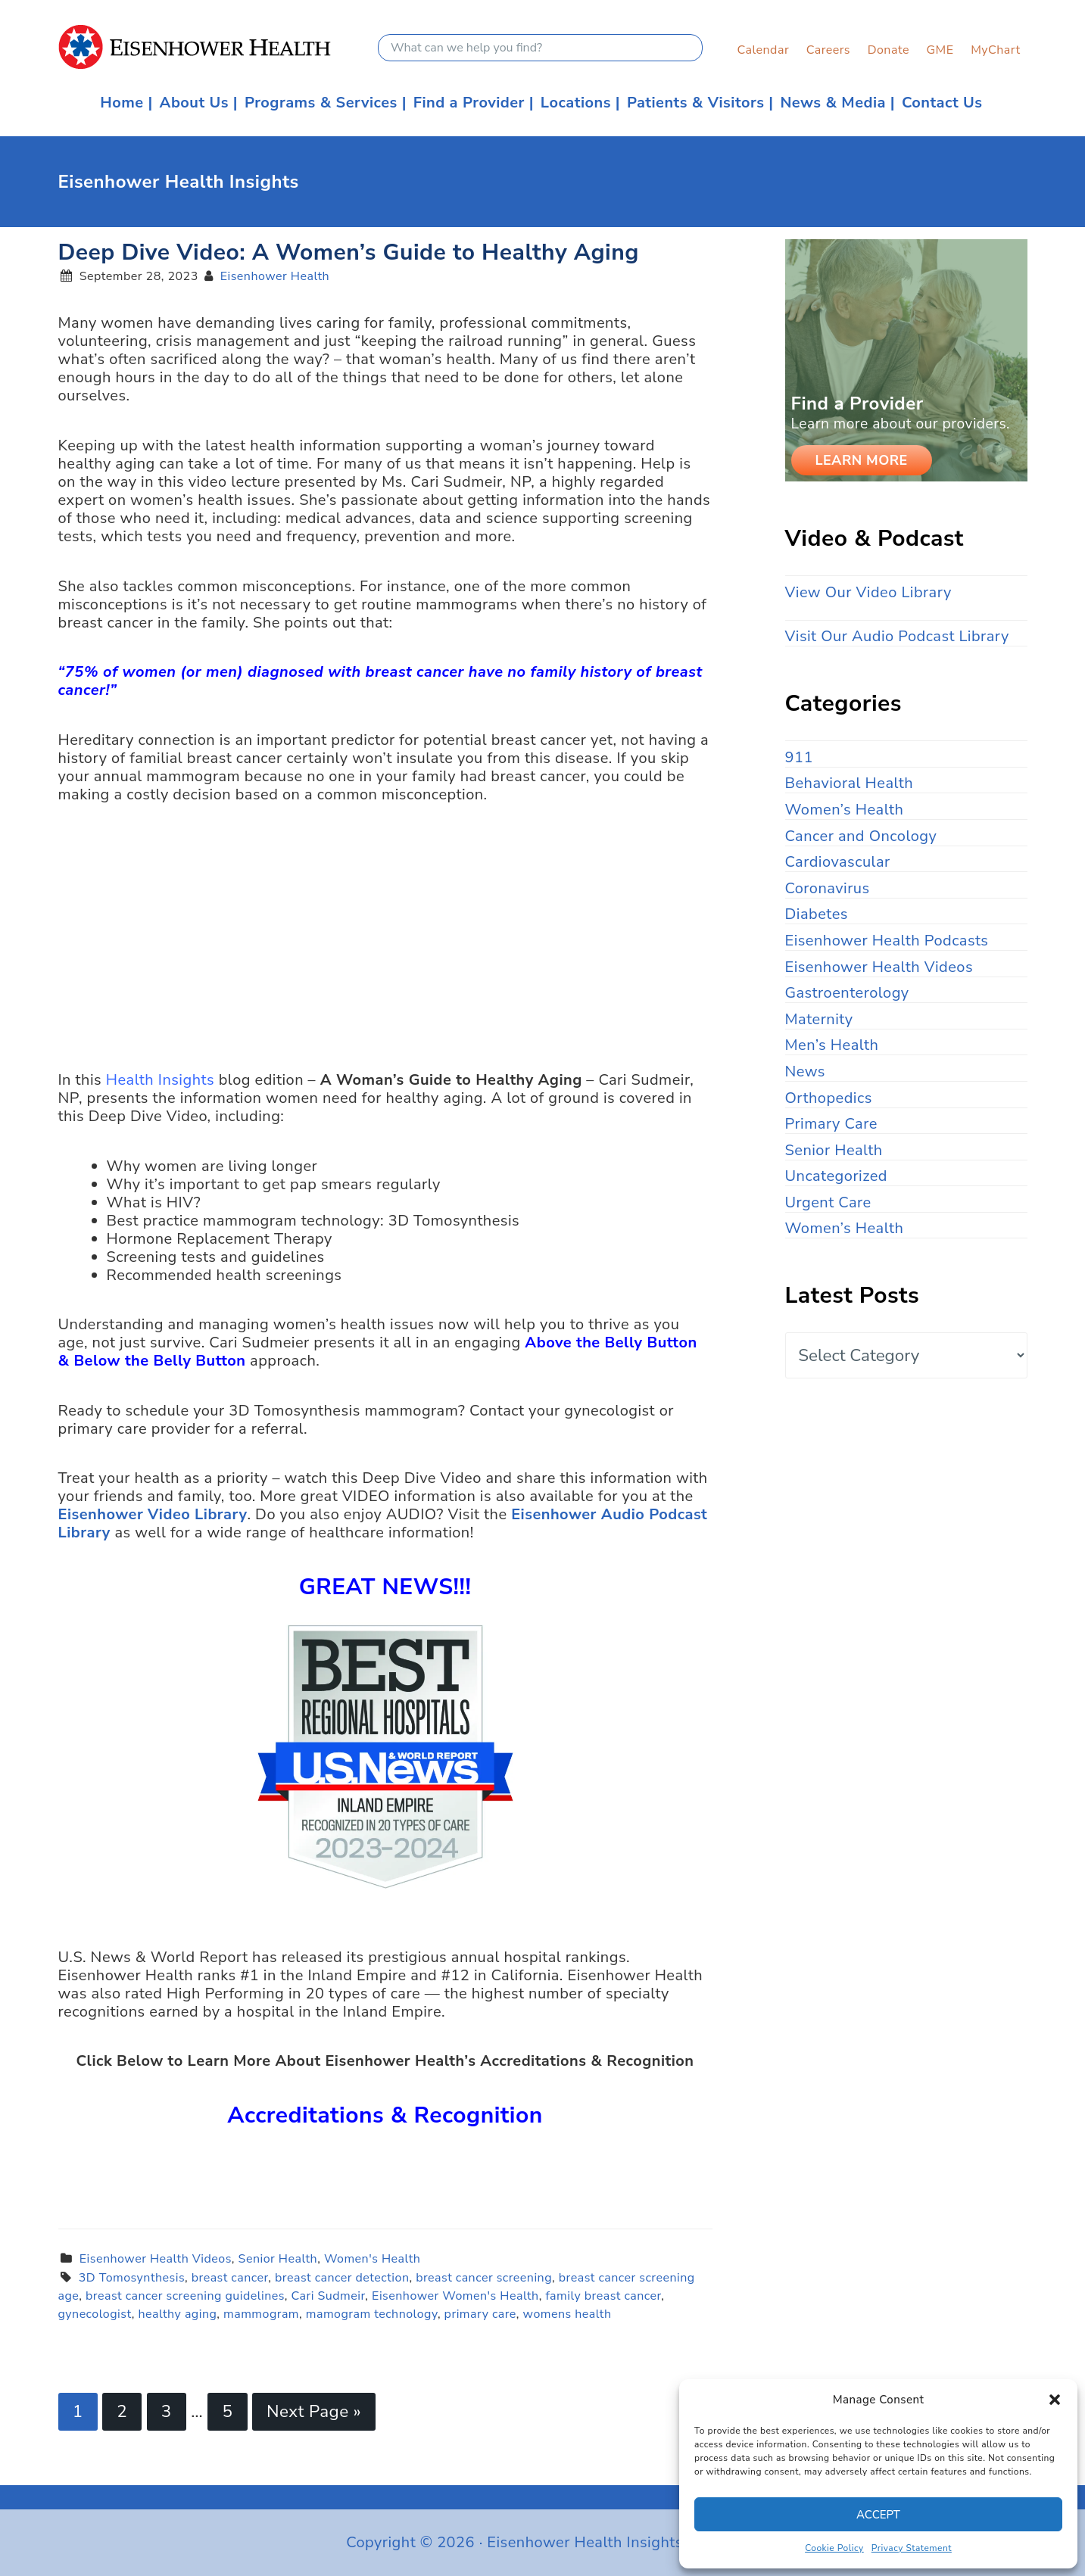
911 (799, 757)
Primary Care (831, 1124)
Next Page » (314, 2411)
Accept (878, 2514)
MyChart (995, 50)
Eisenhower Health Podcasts (887, 940)
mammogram (261, 2314)
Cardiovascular (837, 862)
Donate (888, 50)
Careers (828, 50)
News (805, 1071)
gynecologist (95, 2314)
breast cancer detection (342, 2277)
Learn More (861, 460)
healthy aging (177, 2314)
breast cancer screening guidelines (185, 2296)
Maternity (819, 1019)
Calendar (763, 50)
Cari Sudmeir (329, 2296)
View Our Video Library (868, 592)
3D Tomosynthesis (132, 2277)
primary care (480, 2314)
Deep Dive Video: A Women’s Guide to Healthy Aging (348, 252)
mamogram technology (372, 2314)
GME (939, 50)
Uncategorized (836, 1176)
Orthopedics (828, 1098)
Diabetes (816, 914)
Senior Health (278, 2258)
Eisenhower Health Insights (218, 47)
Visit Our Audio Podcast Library (897, 636)
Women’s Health (844, 809)
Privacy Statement (911, 2548)
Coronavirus (827, 888)
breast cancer (230, 2277)
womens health (567, 2314)
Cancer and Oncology (861, 836)
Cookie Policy (834, 2548)
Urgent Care (828, 1202)
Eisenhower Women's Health (455, 2296)
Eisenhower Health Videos (156, 2258)
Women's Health (372, 2258)
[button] (1054, 2399)
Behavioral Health (849, 783)
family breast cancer (603, 2296)
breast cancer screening (484, 2277)
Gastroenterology (847, 993)
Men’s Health (832, 1045)
